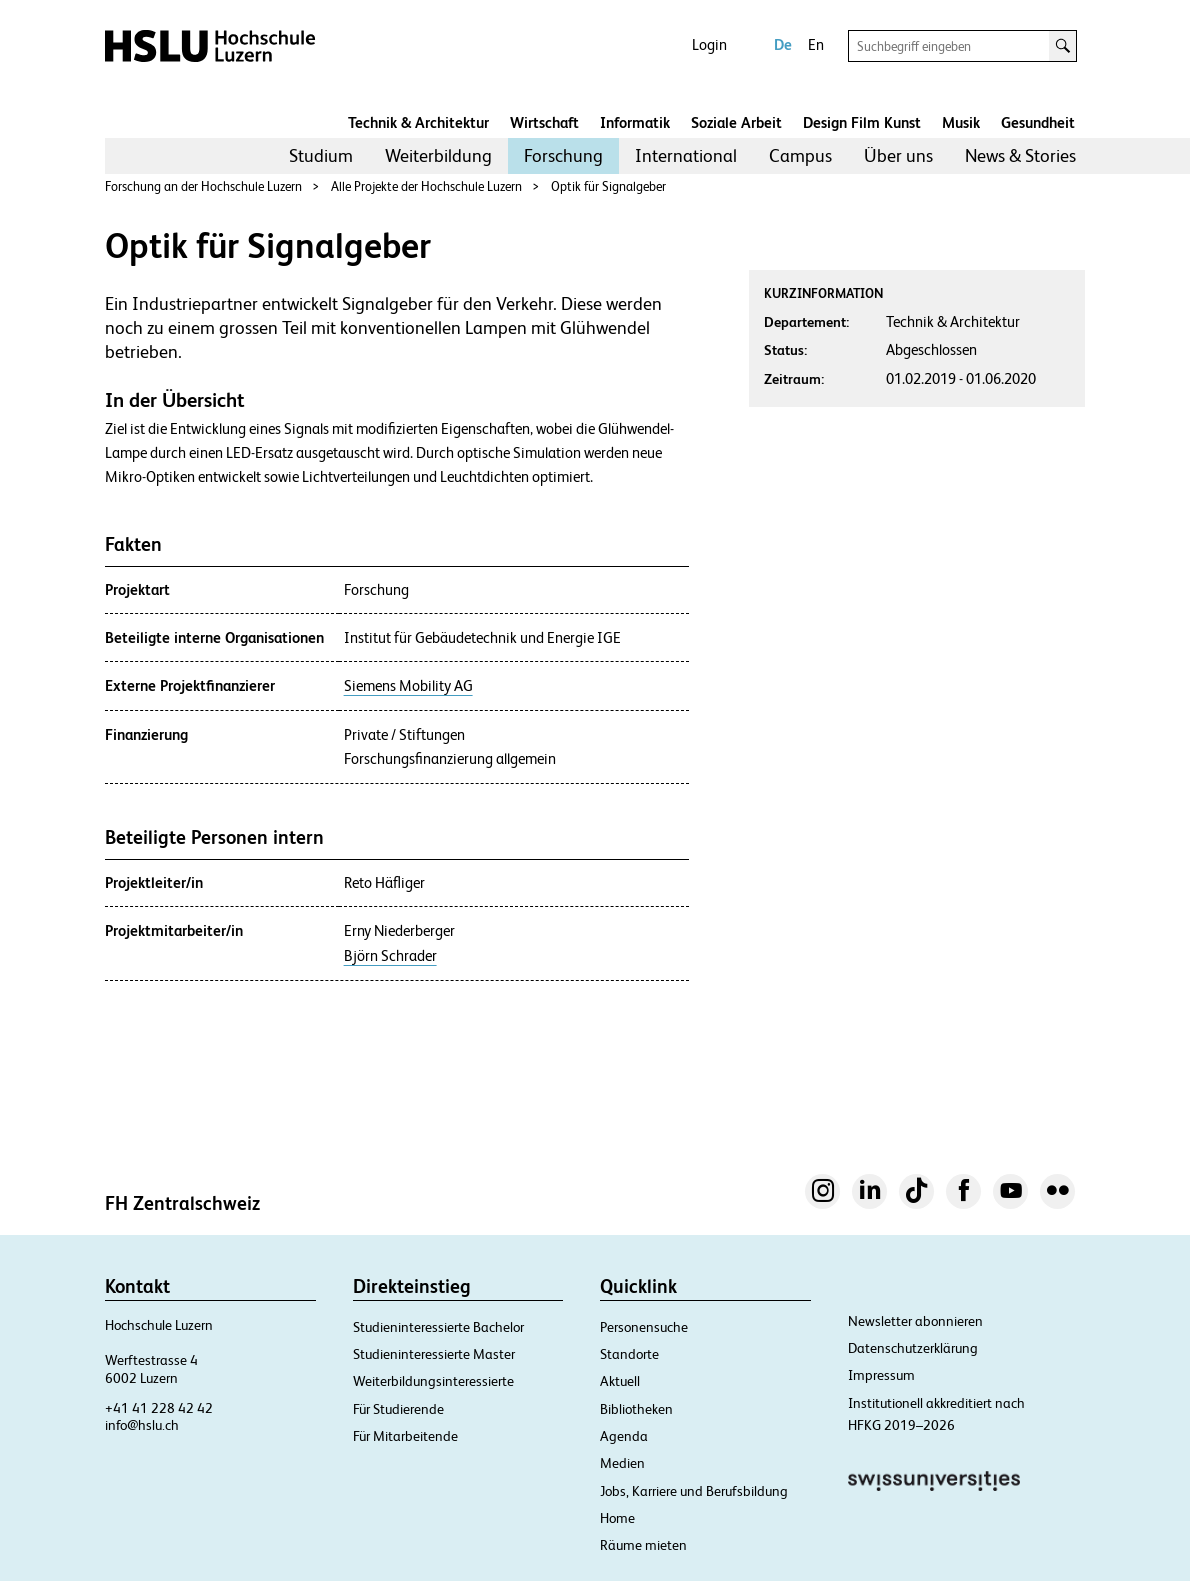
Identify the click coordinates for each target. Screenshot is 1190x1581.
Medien (622, 1463)
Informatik (635, 122)
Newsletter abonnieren (915, 1321)
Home (617, 1518)
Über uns (898, 155)
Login (709, 44)
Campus (800, 155)
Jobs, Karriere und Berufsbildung (694, 1491)
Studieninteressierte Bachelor (438, 1327)
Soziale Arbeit (736, 122)
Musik (961, 122)
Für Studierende (398, 1409)
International (686, 155)
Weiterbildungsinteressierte (433, 1381)
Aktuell (620, 1381)
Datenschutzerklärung (913, 1348)
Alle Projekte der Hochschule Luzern (426, 186)
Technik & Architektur (418, 122)
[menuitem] (321, 156)
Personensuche (644, 1327)
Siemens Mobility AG (408, 686)
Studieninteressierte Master (434, 1354)
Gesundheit (1038, 122)
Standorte (629, 1354)
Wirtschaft (544, 122)
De (783, 44)
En (816, 44)
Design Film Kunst (862, 122)
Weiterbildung (438, 155)
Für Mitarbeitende (405, 1436)
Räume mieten (643, 1545)
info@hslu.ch (142, 1425)
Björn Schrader (390, 956)
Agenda (624, 1436)
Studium (321, 155)
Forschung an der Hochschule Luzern (203, 186)
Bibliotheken (636, 1409)
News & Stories (1020, 155)
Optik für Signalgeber (608, 186)
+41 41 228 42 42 (159, 1408)
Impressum (881, 1375)
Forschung (563, 155)
